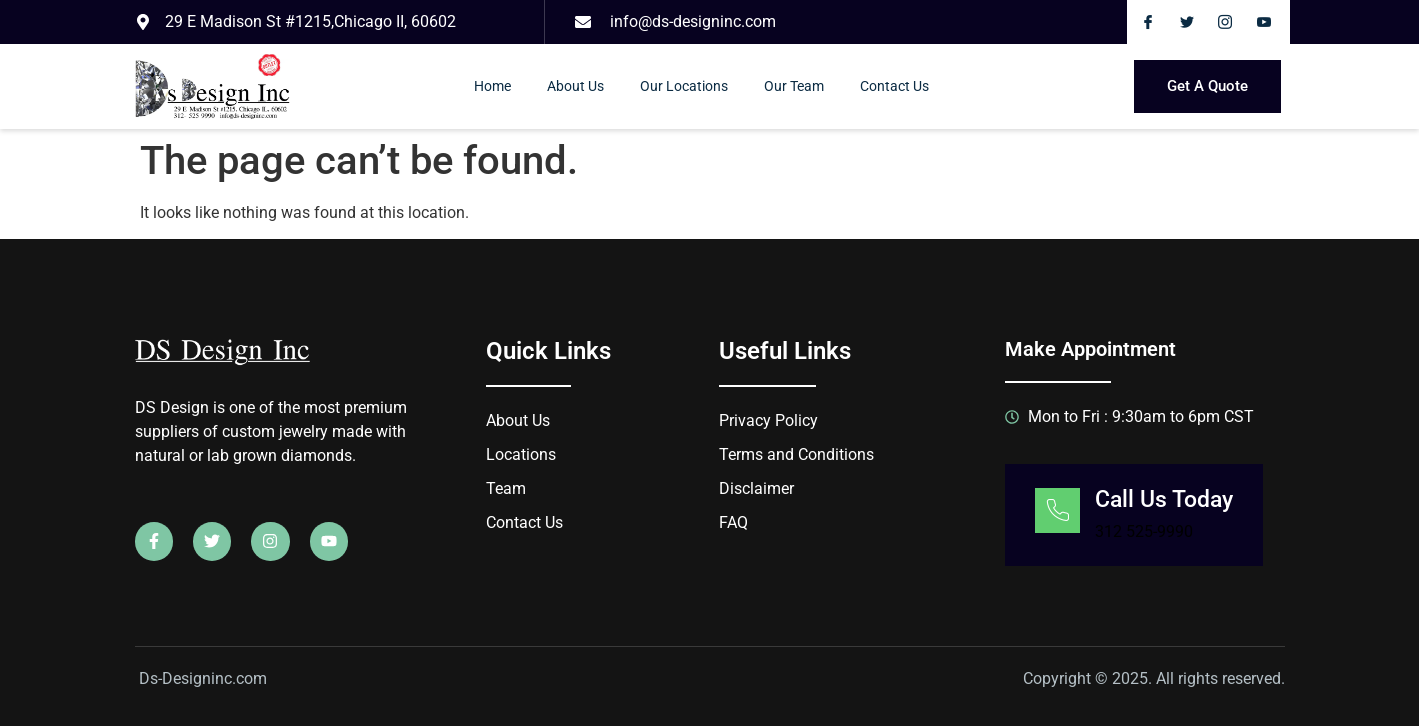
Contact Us (894, 86)
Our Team (794, 86)
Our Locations (684, 86)
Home (492, 86)
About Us (575, 86)
